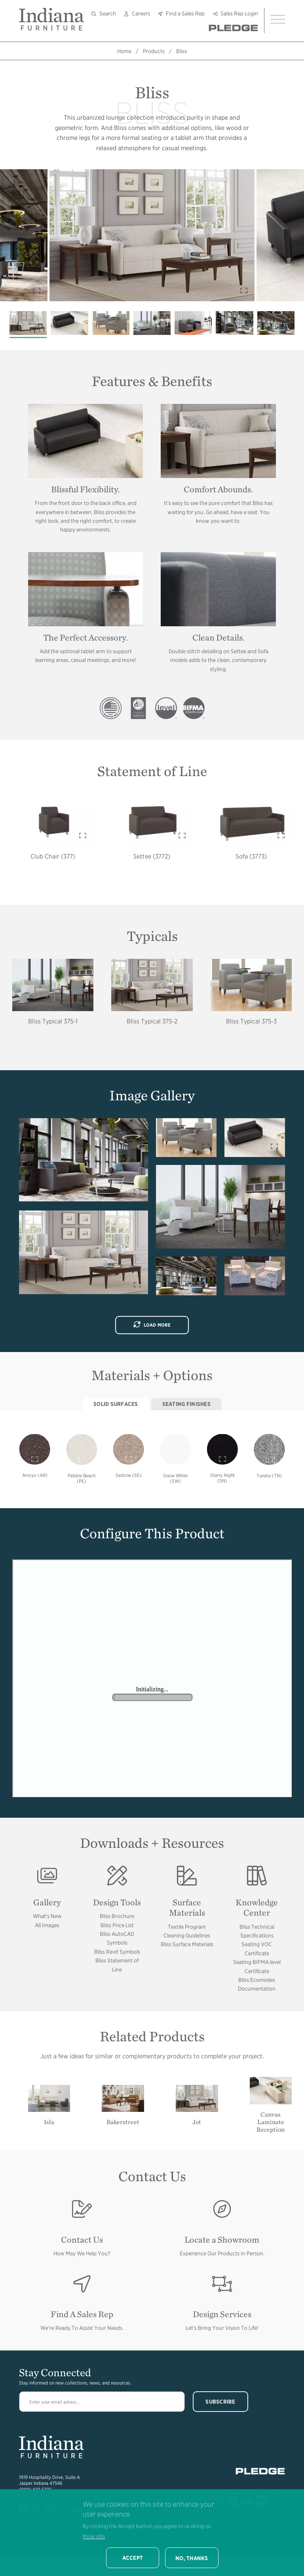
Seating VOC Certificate (256, 1948)
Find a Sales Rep (185, 13)
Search (107, 13)
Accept (132, 2558)
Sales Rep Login (239, 13)
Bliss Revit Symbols (117, 1952)
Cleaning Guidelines (186, 1935)
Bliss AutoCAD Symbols (117, 1938)
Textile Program (187, 1927)
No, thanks (191, 2558)
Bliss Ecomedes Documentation (257, 1984)
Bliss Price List (117, 1925)
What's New (47, 1916)
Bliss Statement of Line (117, 1964)
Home (124, 51)
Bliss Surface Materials (187, 1944)
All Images (47, 1925)
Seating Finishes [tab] (186, 1404)
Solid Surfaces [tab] (115, 1404)
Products (154, 51)
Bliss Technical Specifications (256, 1931)
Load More (152, 1324)
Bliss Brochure (117, 1916)
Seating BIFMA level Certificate (257, 1966)
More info (94, 2536)
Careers (141, 13)
